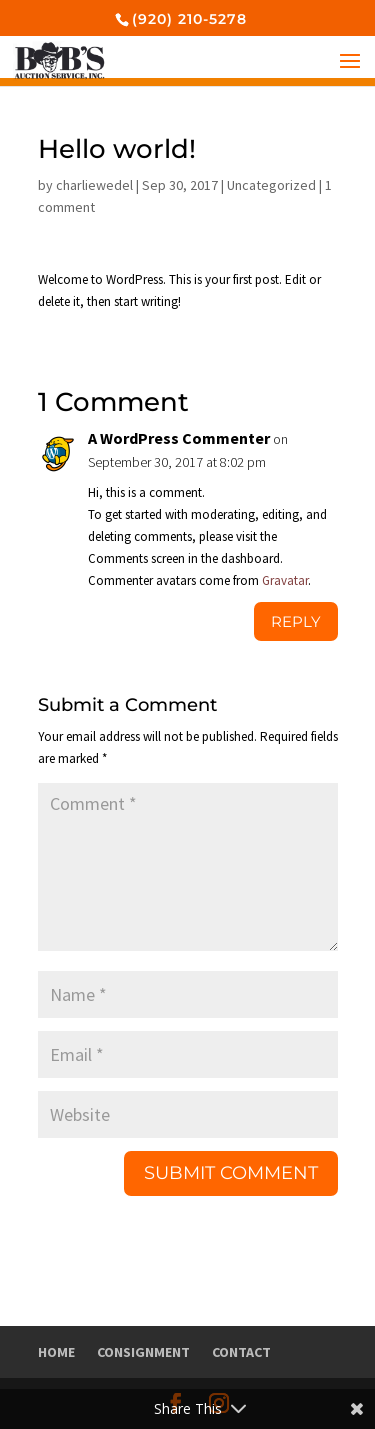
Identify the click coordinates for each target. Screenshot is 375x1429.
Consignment (143, 1352)
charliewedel (94, 185)
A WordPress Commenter (179, 438)
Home (56, 1352)
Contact (241, 1352)
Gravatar (285, 580)
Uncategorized (271, 185)
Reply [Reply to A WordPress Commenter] (296, 621)
